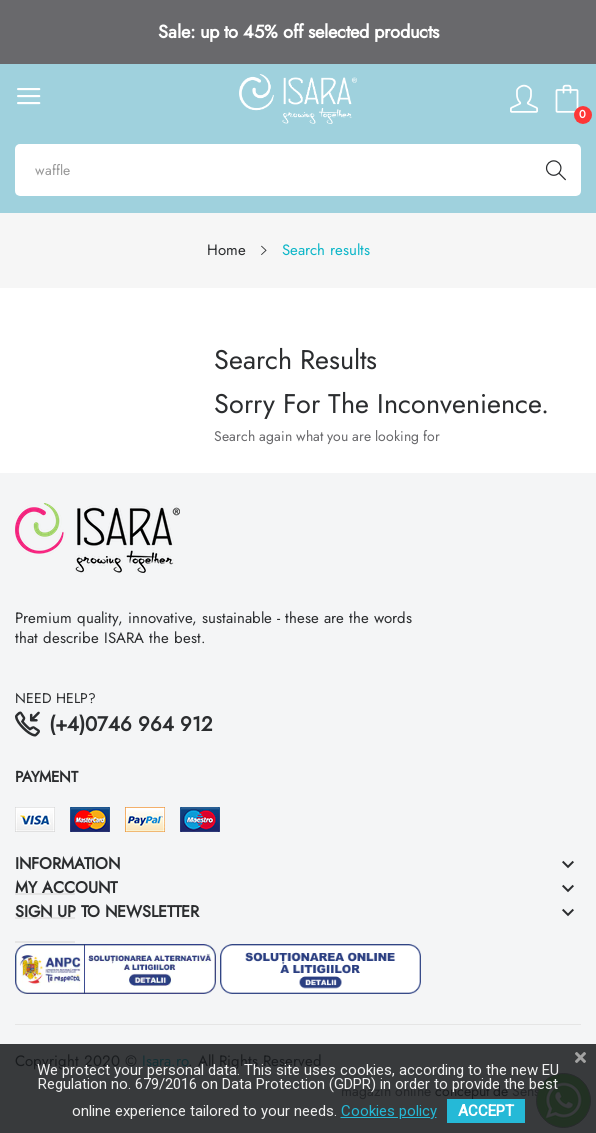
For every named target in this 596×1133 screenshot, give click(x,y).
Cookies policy (389, 1111)
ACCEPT (486, 1111)
